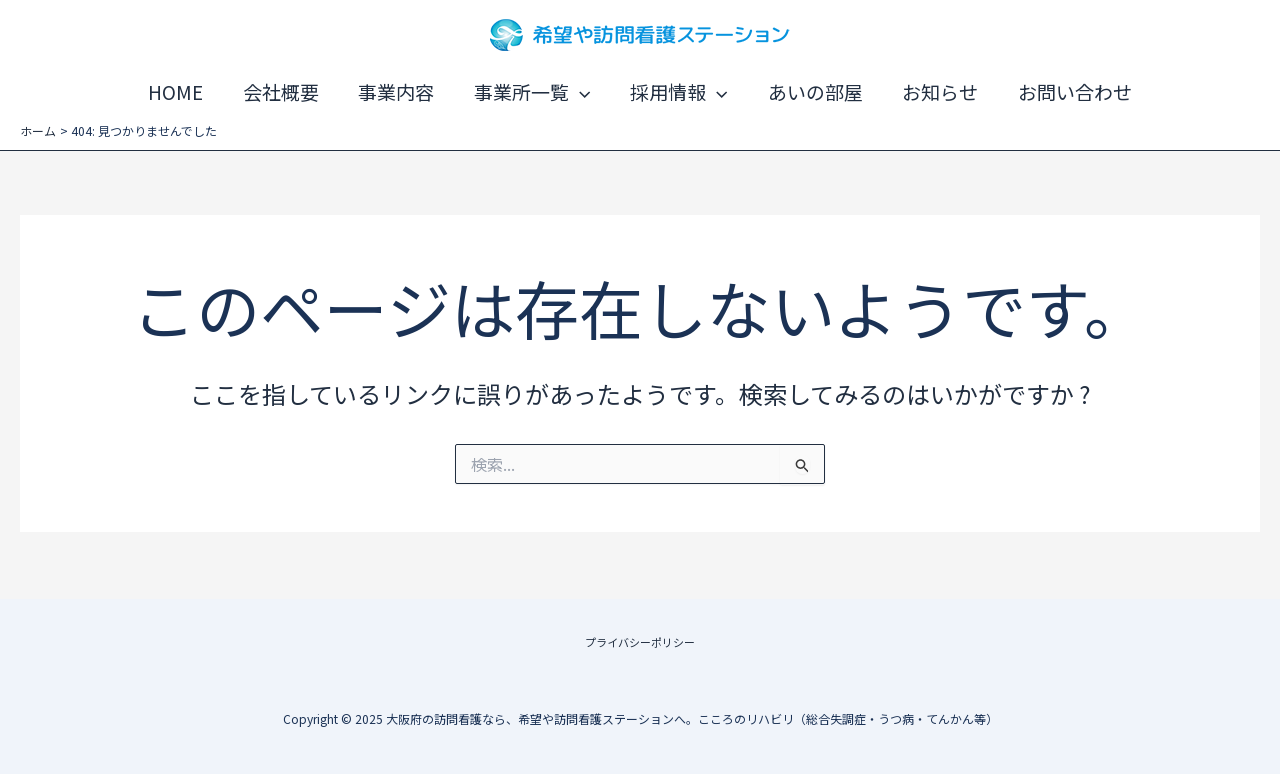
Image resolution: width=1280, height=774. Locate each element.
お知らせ (936, 91)
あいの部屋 (812, 91)
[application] (580, 91)
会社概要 (285, 91)
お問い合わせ (1069, 91)
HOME (181, 91)
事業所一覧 (533, 91)
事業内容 (399, 91)
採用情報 (678, 91)
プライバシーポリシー (640, 639)
